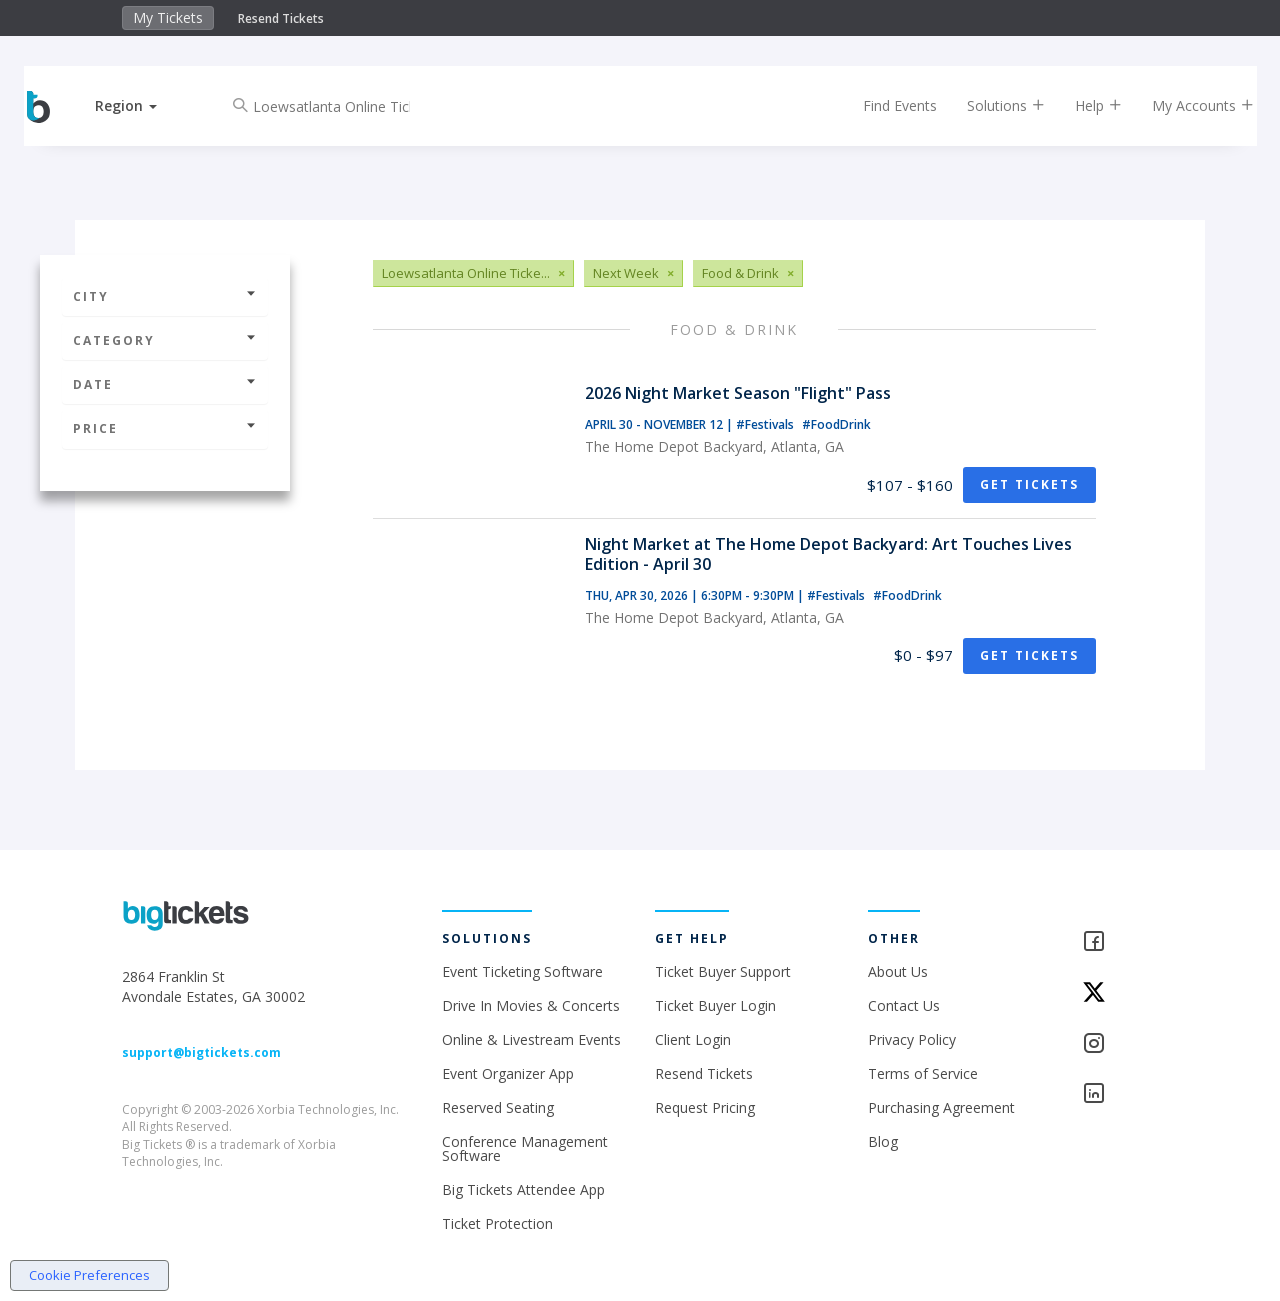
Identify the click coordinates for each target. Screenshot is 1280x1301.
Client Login (693, 1039)
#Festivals (766, 424)
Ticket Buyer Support (723, 971)
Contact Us (904, 1005)
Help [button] (1082, 105)
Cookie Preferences (89, 1275)
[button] (143, 105)
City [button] (165, 296)
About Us (898, 971)
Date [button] (165, 384)
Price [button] (165, 428)
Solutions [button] (990, 105)
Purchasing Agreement (941, 1107)
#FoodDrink (836, 424)
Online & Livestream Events (531, 1039)
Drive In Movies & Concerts (531, 1005)
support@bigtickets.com (201, 1052)
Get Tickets (1029, 484)
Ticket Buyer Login (715, 1005)
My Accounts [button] (1187, 105)
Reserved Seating (498, 1107)
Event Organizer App (508, 1073)
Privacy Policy (912, 1039)
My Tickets (168, 17)
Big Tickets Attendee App (523, 1189)
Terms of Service (923, 1073)
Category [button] (165, 340)
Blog (883, 1141)
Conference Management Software (525, 1148)
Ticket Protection (497, 1223)
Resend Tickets (281, 18)
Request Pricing (705, 1107)
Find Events (884, 105)
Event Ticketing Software (522, 971)
